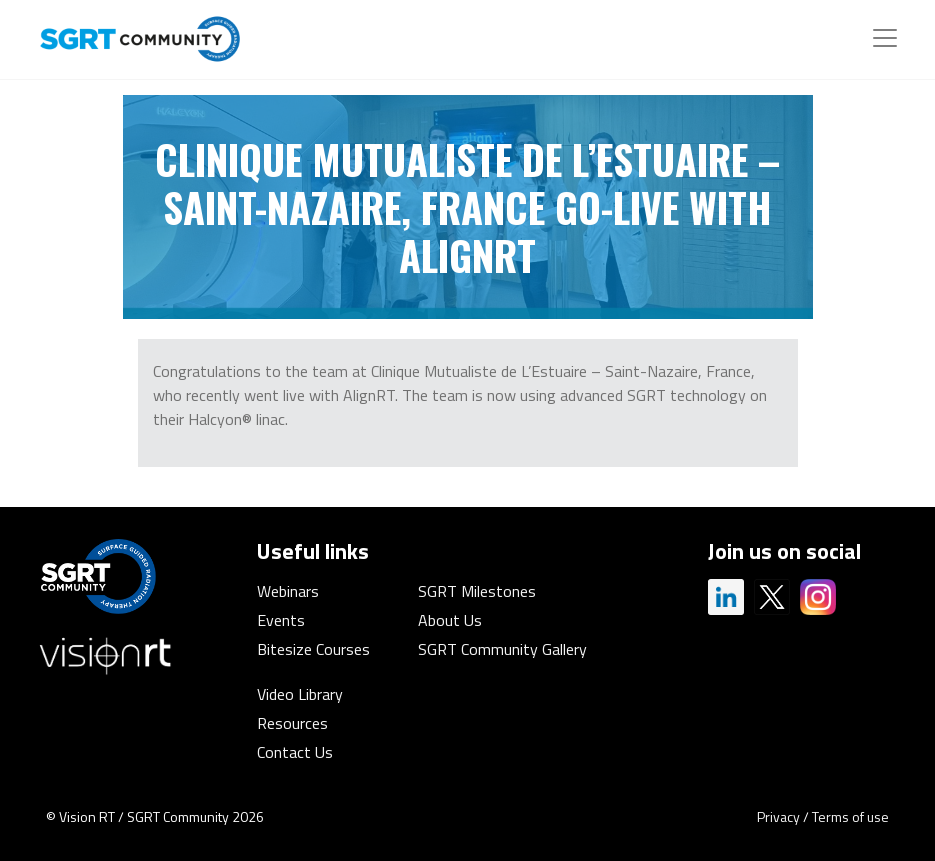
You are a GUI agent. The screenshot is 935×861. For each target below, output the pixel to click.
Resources (292, 723)
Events (281, 620)
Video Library (300, 694)
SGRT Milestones (477, 591)
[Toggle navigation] (885, 38)
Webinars (288, 591)
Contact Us (295, 752)
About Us (450, 620)
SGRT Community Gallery (502, 649)
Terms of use (850, 816)
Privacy (778, 816)
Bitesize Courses (313, 649)
